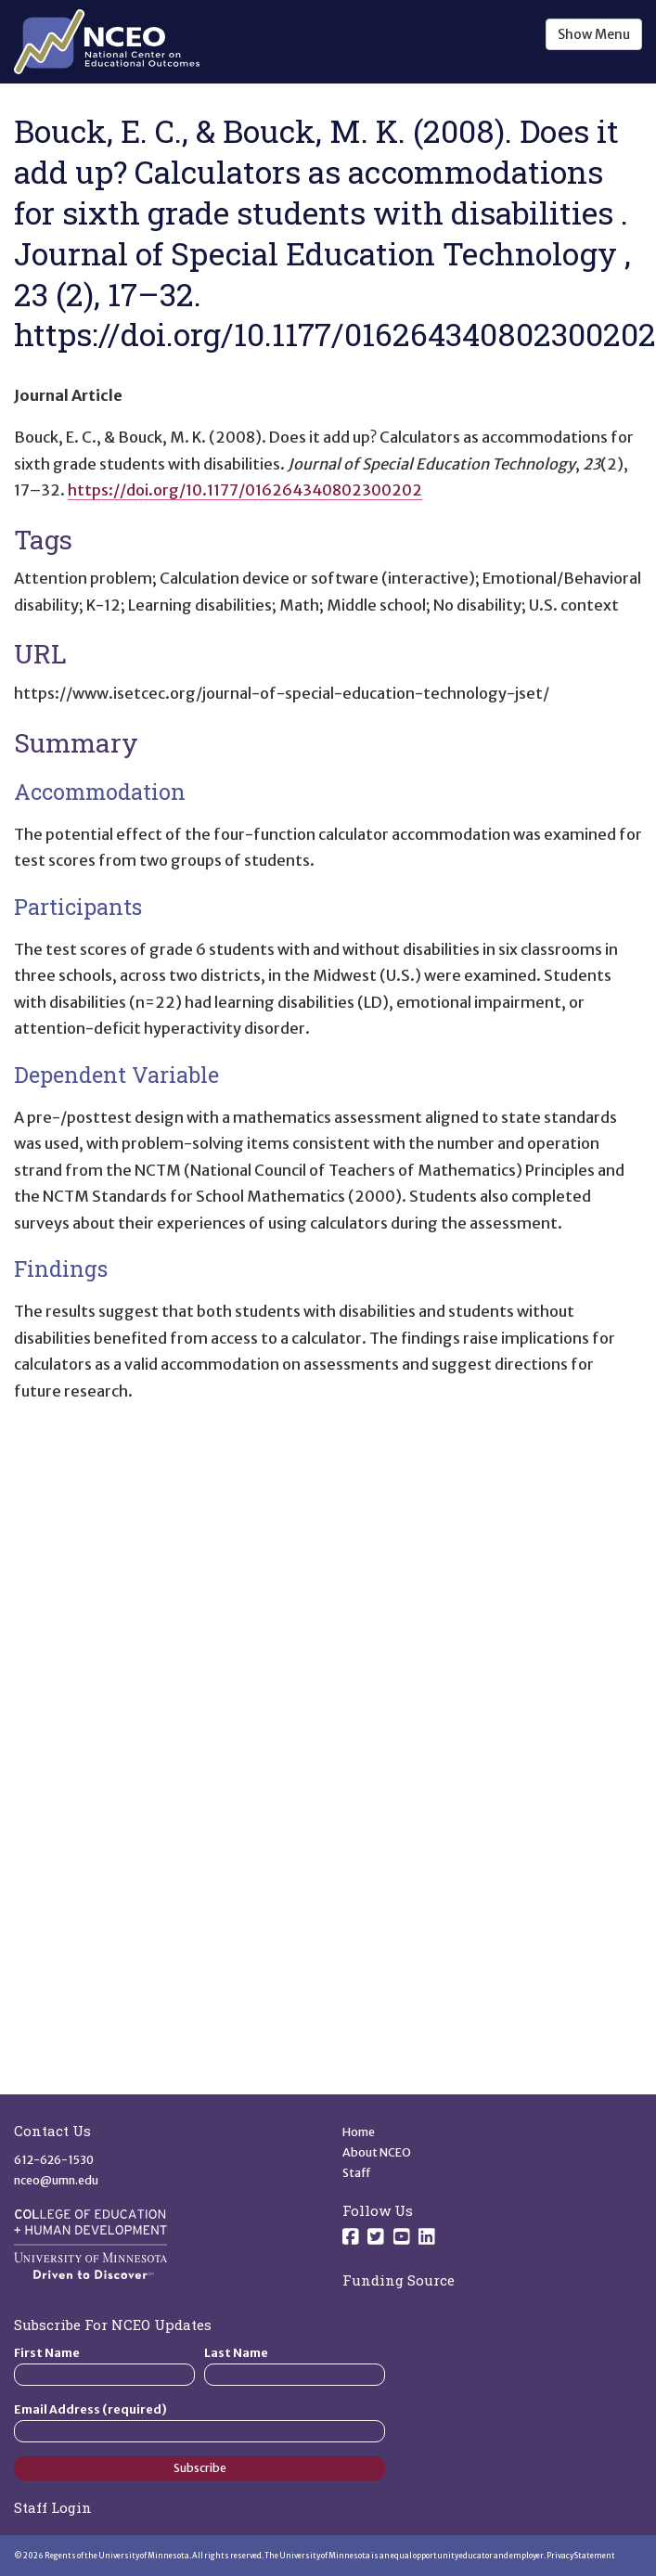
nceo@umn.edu (56, 2180)
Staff (356, 2173)
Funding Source (398, 2280)
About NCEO (376, 2152)
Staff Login (53, 2507)
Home (358, 2132)
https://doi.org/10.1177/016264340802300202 (245, 490)
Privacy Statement (581, 2555)
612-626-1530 (54, 2160)
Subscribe (200, 2468)
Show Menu (594, 34)
